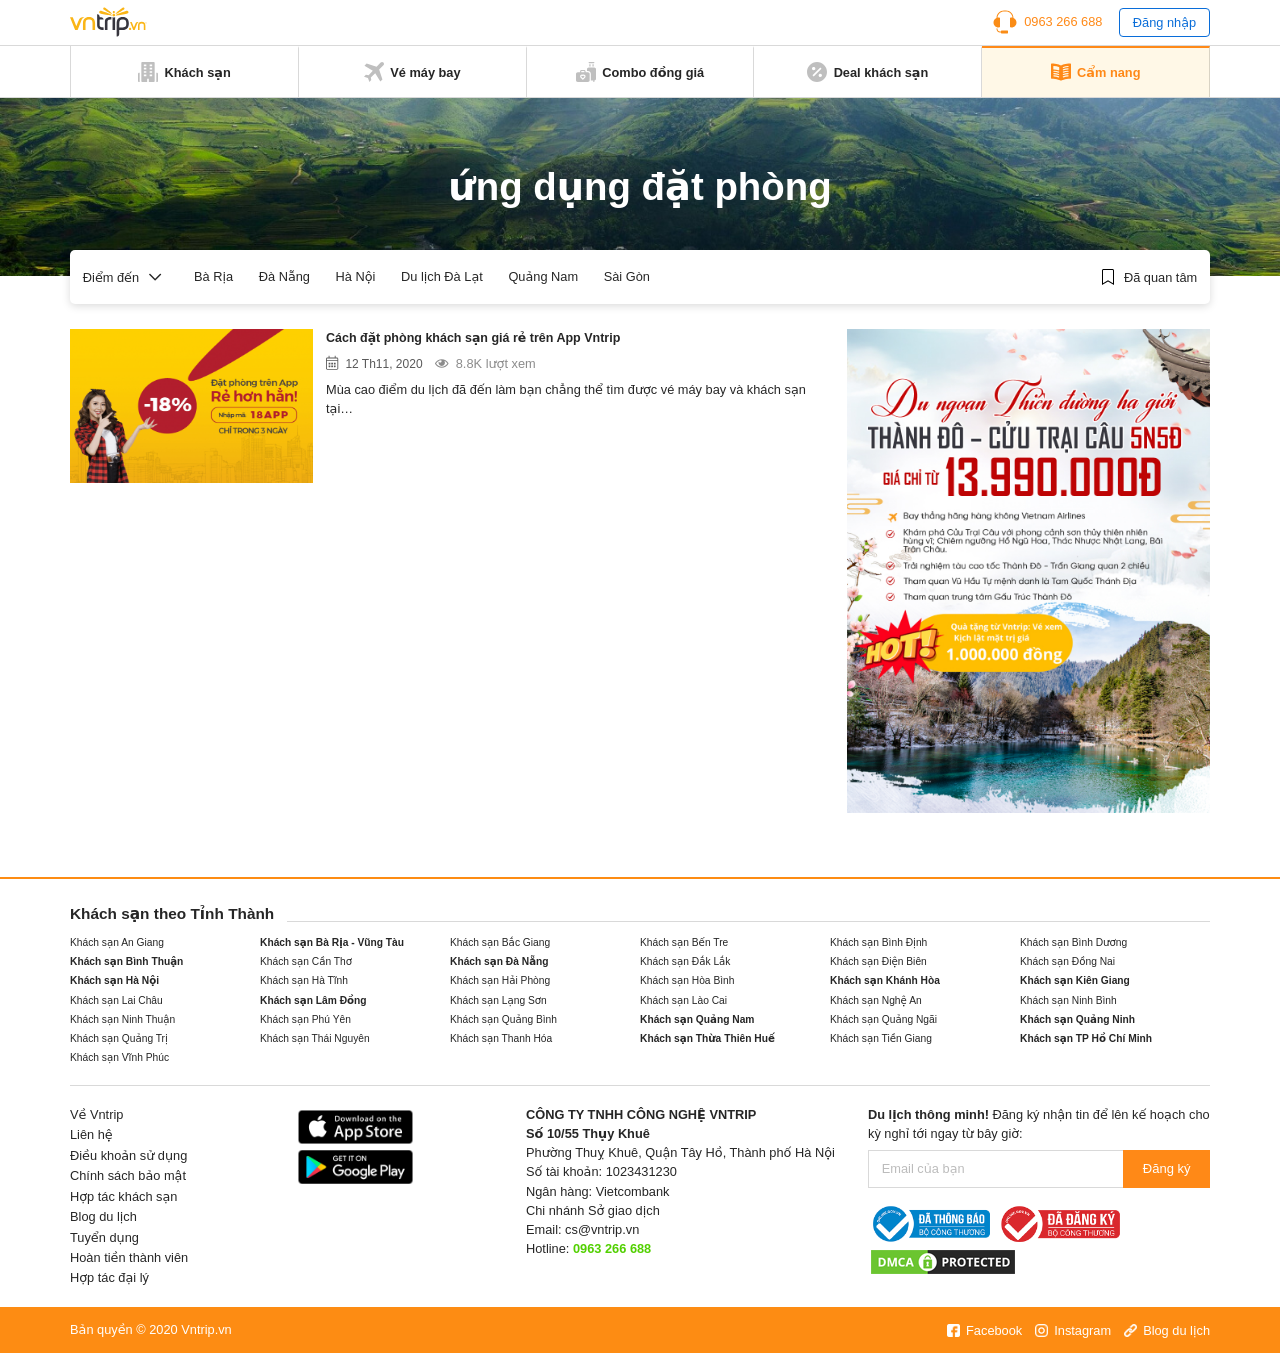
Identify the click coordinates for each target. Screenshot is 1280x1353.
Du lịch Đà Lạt (442, 276)
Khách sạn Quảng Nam (697, 1019)
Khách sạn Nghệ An (876, 1000)
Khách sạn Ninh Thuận (122, 1019)
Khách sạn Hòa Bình (687, 980)
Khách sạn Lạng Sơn (498, 1000)
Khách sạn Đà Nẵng (499, 961)
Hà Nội (356, 276)
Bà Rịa (213, 276)
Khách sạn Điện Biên (878, 961)
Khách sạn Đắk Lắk (685, 961)
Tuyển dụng (104, 1237)
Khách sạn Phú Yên (305, 1019)
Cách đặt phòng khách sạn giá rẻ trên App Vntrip (507, 340)
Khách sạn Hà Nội (114, 980)
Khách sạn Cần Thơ (306, 961)
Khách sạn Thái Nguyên (315, 1038)
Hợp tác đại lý (109, 1277)
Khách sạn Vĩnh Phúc (119, 1057)
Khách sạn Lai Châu (116, 1000)
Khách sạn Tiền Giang (881, 1038)
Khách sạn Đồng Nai (1067, 961)
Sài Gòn (627, 276)
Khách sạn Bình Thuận (126, 961)
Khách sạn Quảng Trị (119, 1038)
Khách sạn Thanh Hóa (501, 1038)
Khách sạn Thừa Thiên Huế (707, 1038)
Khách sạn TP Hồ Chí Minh (1086, 1038)
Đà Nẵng (284, 276)
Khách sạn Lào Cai (683, 1000)
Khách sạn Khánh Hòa (885, 980)
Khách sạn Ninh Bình (1068, 1000)
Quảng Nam (543, 276)
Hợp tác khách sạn (123, 1196)
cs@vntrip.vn (602, 1229)
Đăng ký (1166, 1168)
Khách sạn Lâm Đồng (313, 1000)
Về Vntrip (96, 1114)
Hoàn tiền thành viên (129, 1257)
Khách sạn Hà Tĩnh (304, 980)
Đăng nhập (1164, 22)
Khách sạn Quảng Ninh (1077, 1019)
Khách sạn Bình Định (878, 942)
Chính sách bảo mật (128, 1175)
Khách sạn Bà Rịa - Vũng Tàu (332, 942)
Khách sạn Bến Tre (684, 942)
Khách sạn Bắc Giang (500, 942)
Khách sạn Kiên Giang (1075, 980)
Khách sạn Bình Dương (1073, 942)
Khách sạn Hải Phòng (500, 980)
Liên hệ (91, 1134)
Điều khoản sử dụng (128, 1155)
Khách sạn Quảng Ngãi (883, 1019)
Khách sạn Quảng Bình (503, 1019)
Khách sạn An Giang (117, 942)
